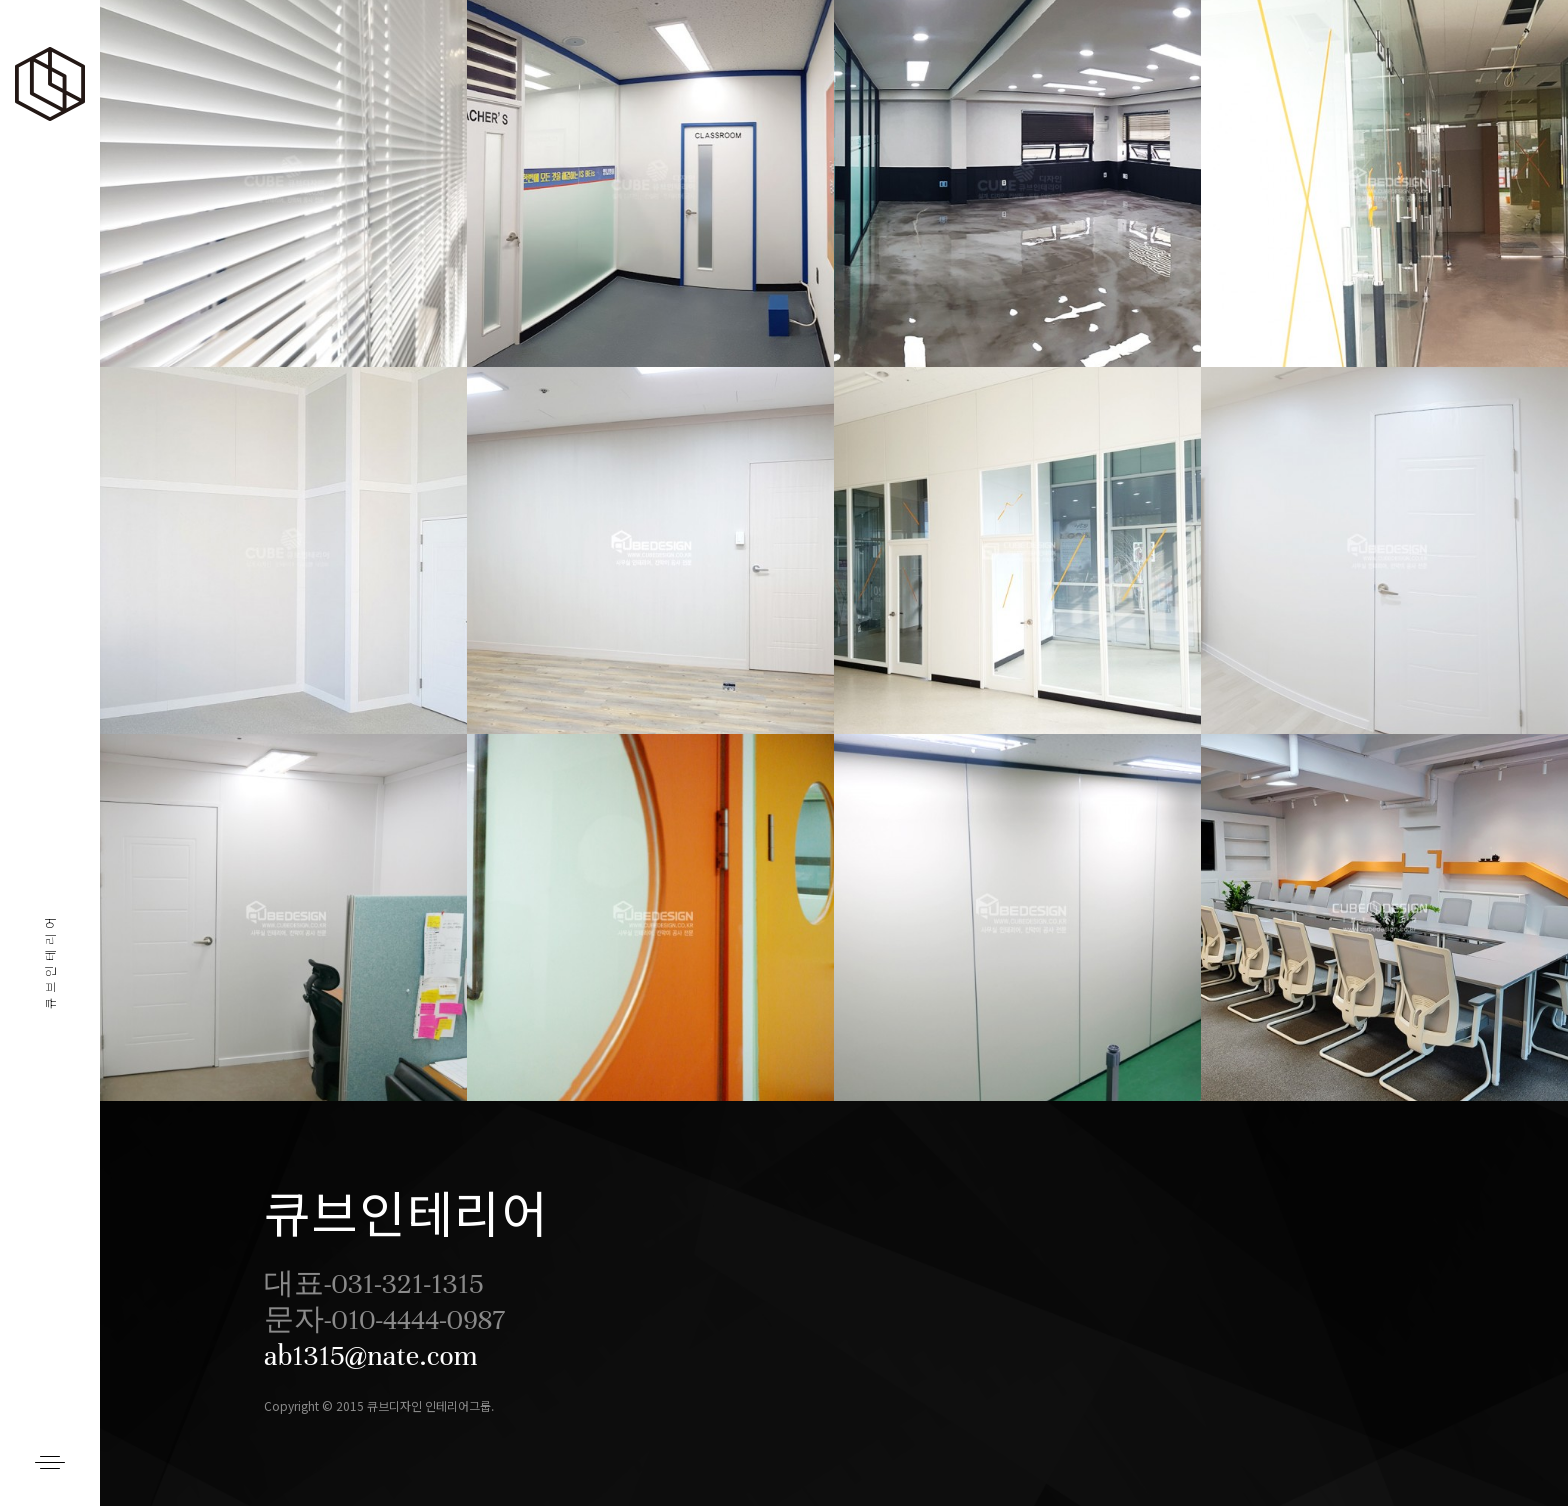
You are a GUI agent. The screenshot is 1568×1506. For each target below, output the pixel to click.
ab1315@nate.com (371, 1356)
